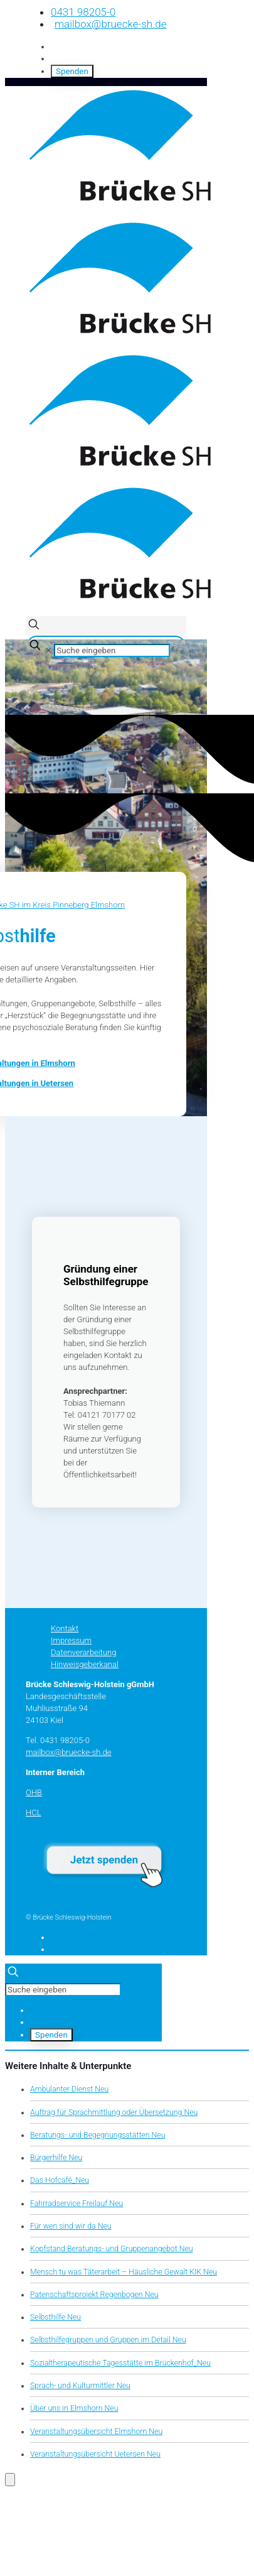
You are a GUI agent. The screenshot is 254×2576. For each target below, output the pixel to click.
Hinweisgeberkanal (85, 1664)
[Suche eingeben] (112, 650)
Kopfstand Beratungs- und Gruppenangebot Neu (111, 2248)
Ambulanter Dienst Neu (69, 2089)
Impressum (71, 1640)
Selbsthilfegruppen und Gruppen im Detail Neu (108, 2339)
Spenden (72, 71)
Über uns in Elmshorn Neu (74, 2408)
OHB (34, 1792)
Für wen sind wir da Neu (71, 2226)
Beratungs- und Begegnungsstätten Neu (97, 2135)
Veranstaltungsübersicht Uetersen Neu (95, 2454)
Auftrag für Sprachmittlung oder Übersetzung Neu (114, 2112)
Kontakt (64, 1628)
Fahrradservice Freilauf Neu (76, 2203)
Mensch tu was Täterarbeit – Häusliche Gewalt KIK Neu (123, 2272)
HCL (33, 1812)
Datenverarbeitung (83, 1652)
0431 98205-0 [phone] (83, 12)
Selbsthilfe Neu (55, 2317)
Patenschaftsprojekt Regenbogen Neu (94, 2294)
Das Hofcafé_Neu (59, 2180)
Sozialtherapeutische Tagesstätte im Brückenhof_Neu (120, 2363)
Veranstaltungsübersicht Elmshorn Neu (96, 2431)
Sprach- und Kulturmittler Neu (80, 2385)
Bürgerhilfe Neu (56, 2157)
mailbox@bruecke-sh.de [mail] (110, 24)
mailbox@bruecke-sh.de (69, 1752)
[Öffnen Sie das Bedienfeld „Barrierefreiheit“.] (10, 2479)
